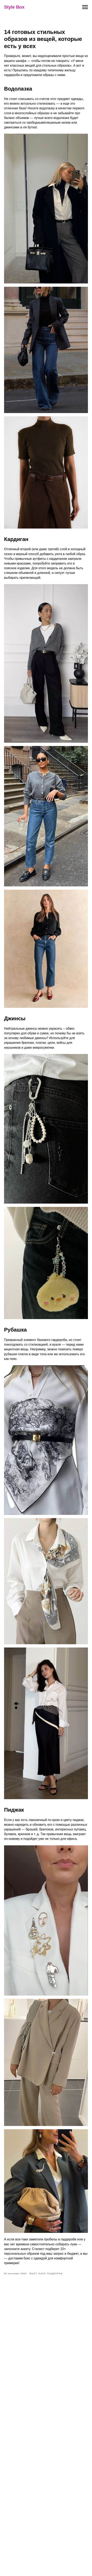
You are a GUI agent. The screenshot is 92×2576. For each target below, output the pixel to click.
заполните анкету (17, 2249)
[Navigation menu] (85, 7)
